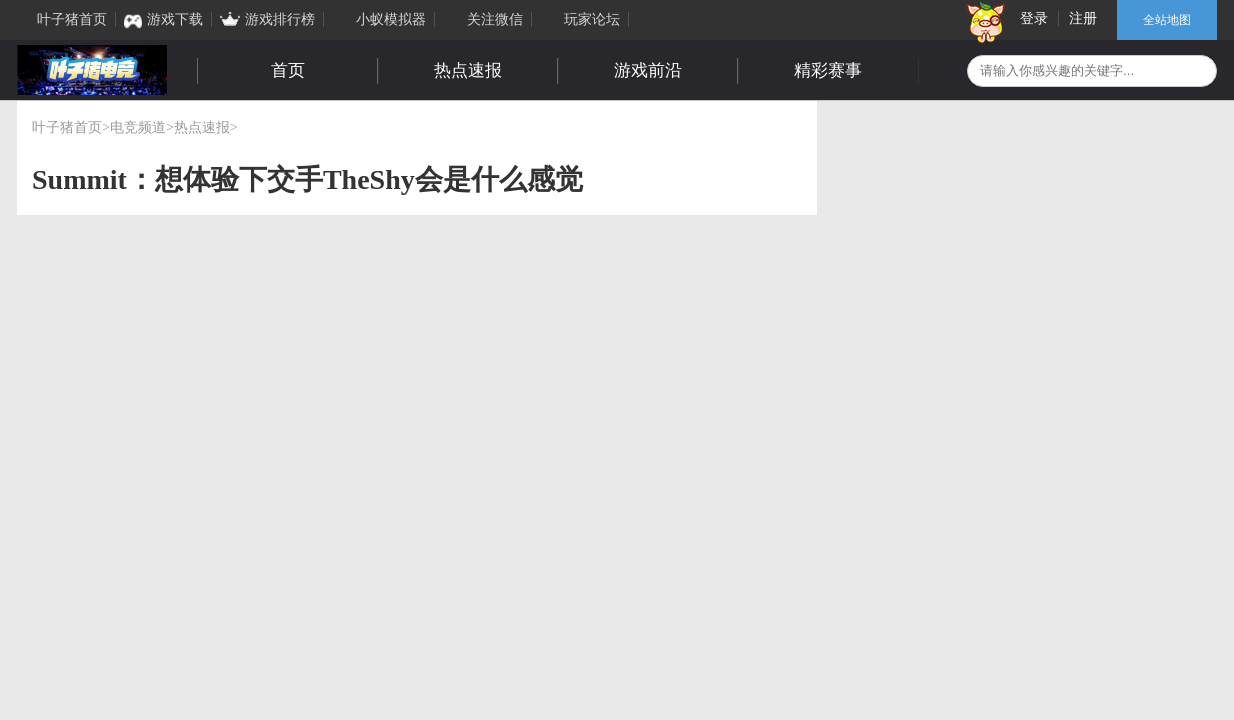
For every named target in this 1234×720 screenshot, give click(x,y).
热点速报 (468, 70)
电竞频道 (138, 127)
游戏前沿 (648, 70)
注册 (1083, 18)
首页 (288, 70)
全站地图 (1167, 20)
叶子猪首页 (67, 127)
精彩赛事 (828, 70)
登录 (1034, 18)
